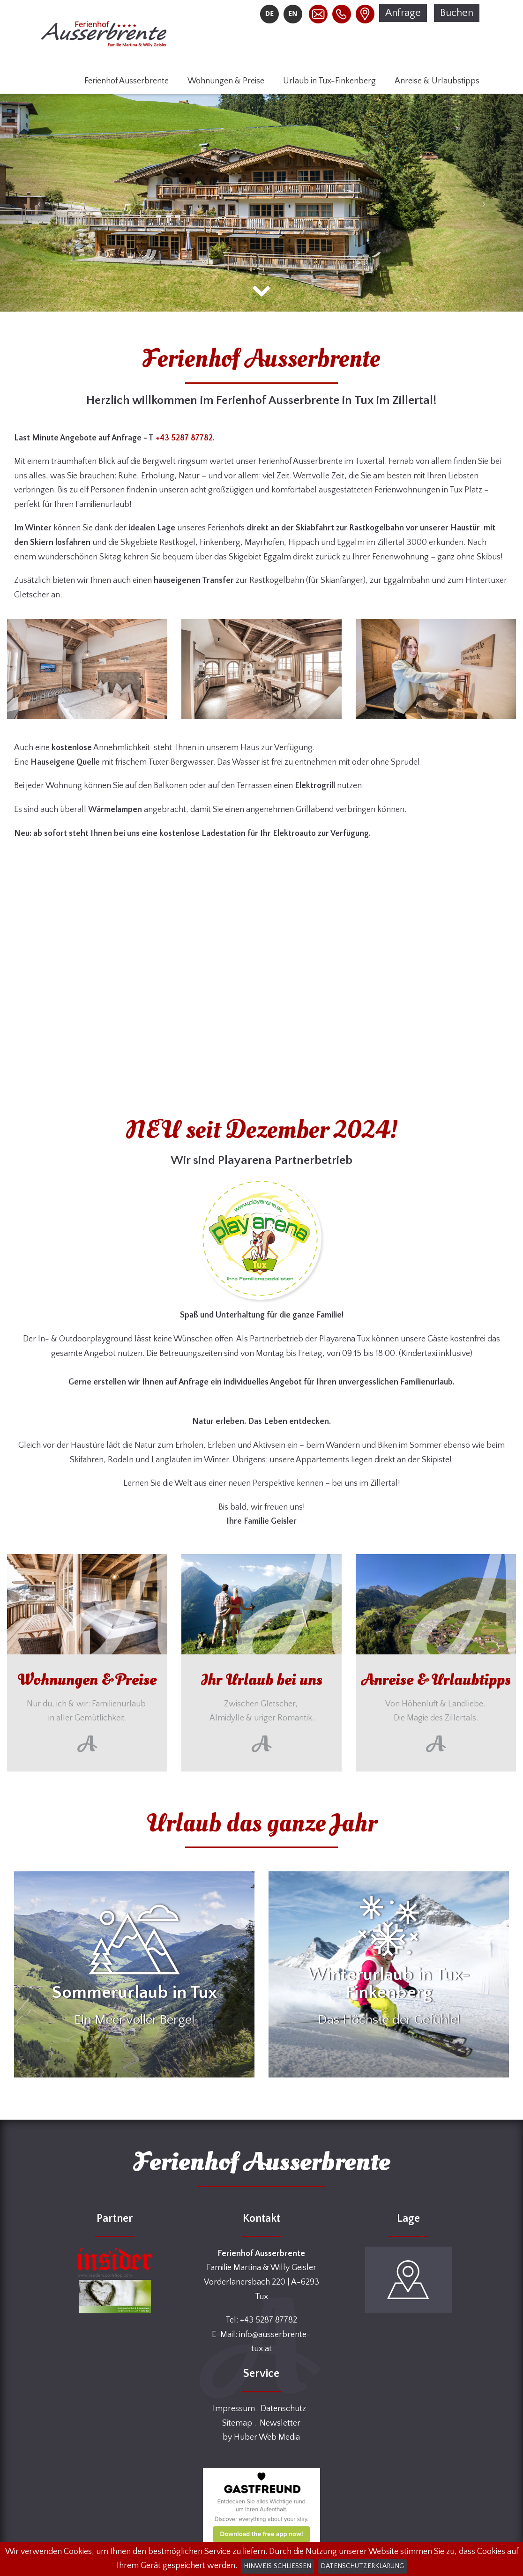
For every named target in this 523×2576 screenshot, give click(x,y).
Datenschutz (283, 2408)
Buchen (456, 13)
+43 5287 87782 (184, 438)
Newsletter (280, 2423)
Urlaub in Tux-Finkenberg (329, 81)
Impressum (234, 2408)
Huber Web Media (267, 2437)
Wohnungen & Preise (225, 81)
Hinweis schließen (277, 2566)
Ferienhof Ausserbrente (126, 81)
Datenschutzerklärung (362, 2566)
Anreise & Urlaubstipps (437, 81)
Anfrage (403, 13)
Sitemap (237, 2423)
